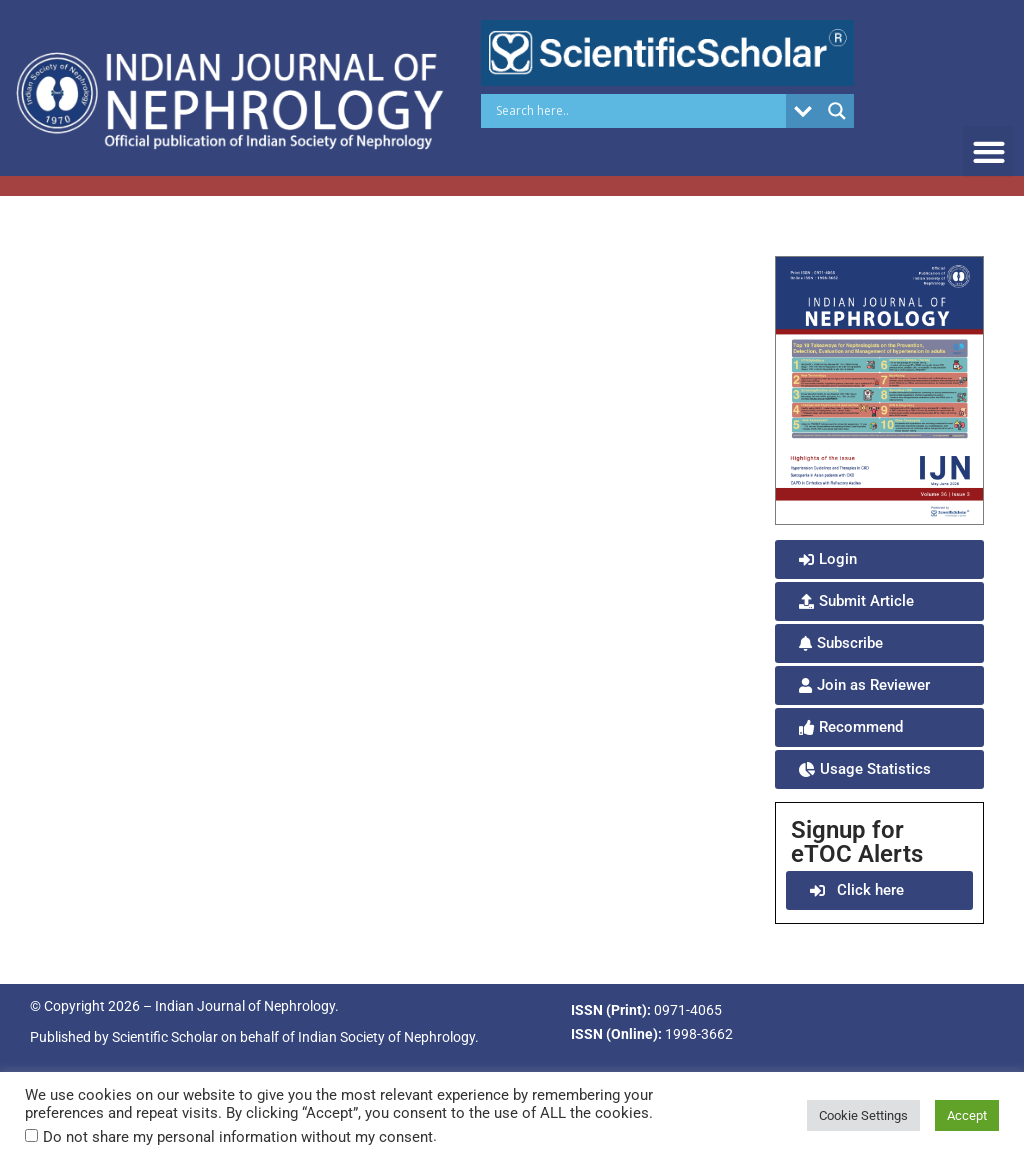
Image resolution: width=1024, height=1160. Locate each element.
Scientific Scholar (165, 1037)
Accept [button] (967, 1115)
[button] (988, 151)
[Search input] (639, 111)
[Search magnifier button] (837, 111)
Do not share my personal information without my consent (238, 1137)
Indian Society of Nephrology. (388, 1037)
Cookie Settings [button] (863, 1115)
